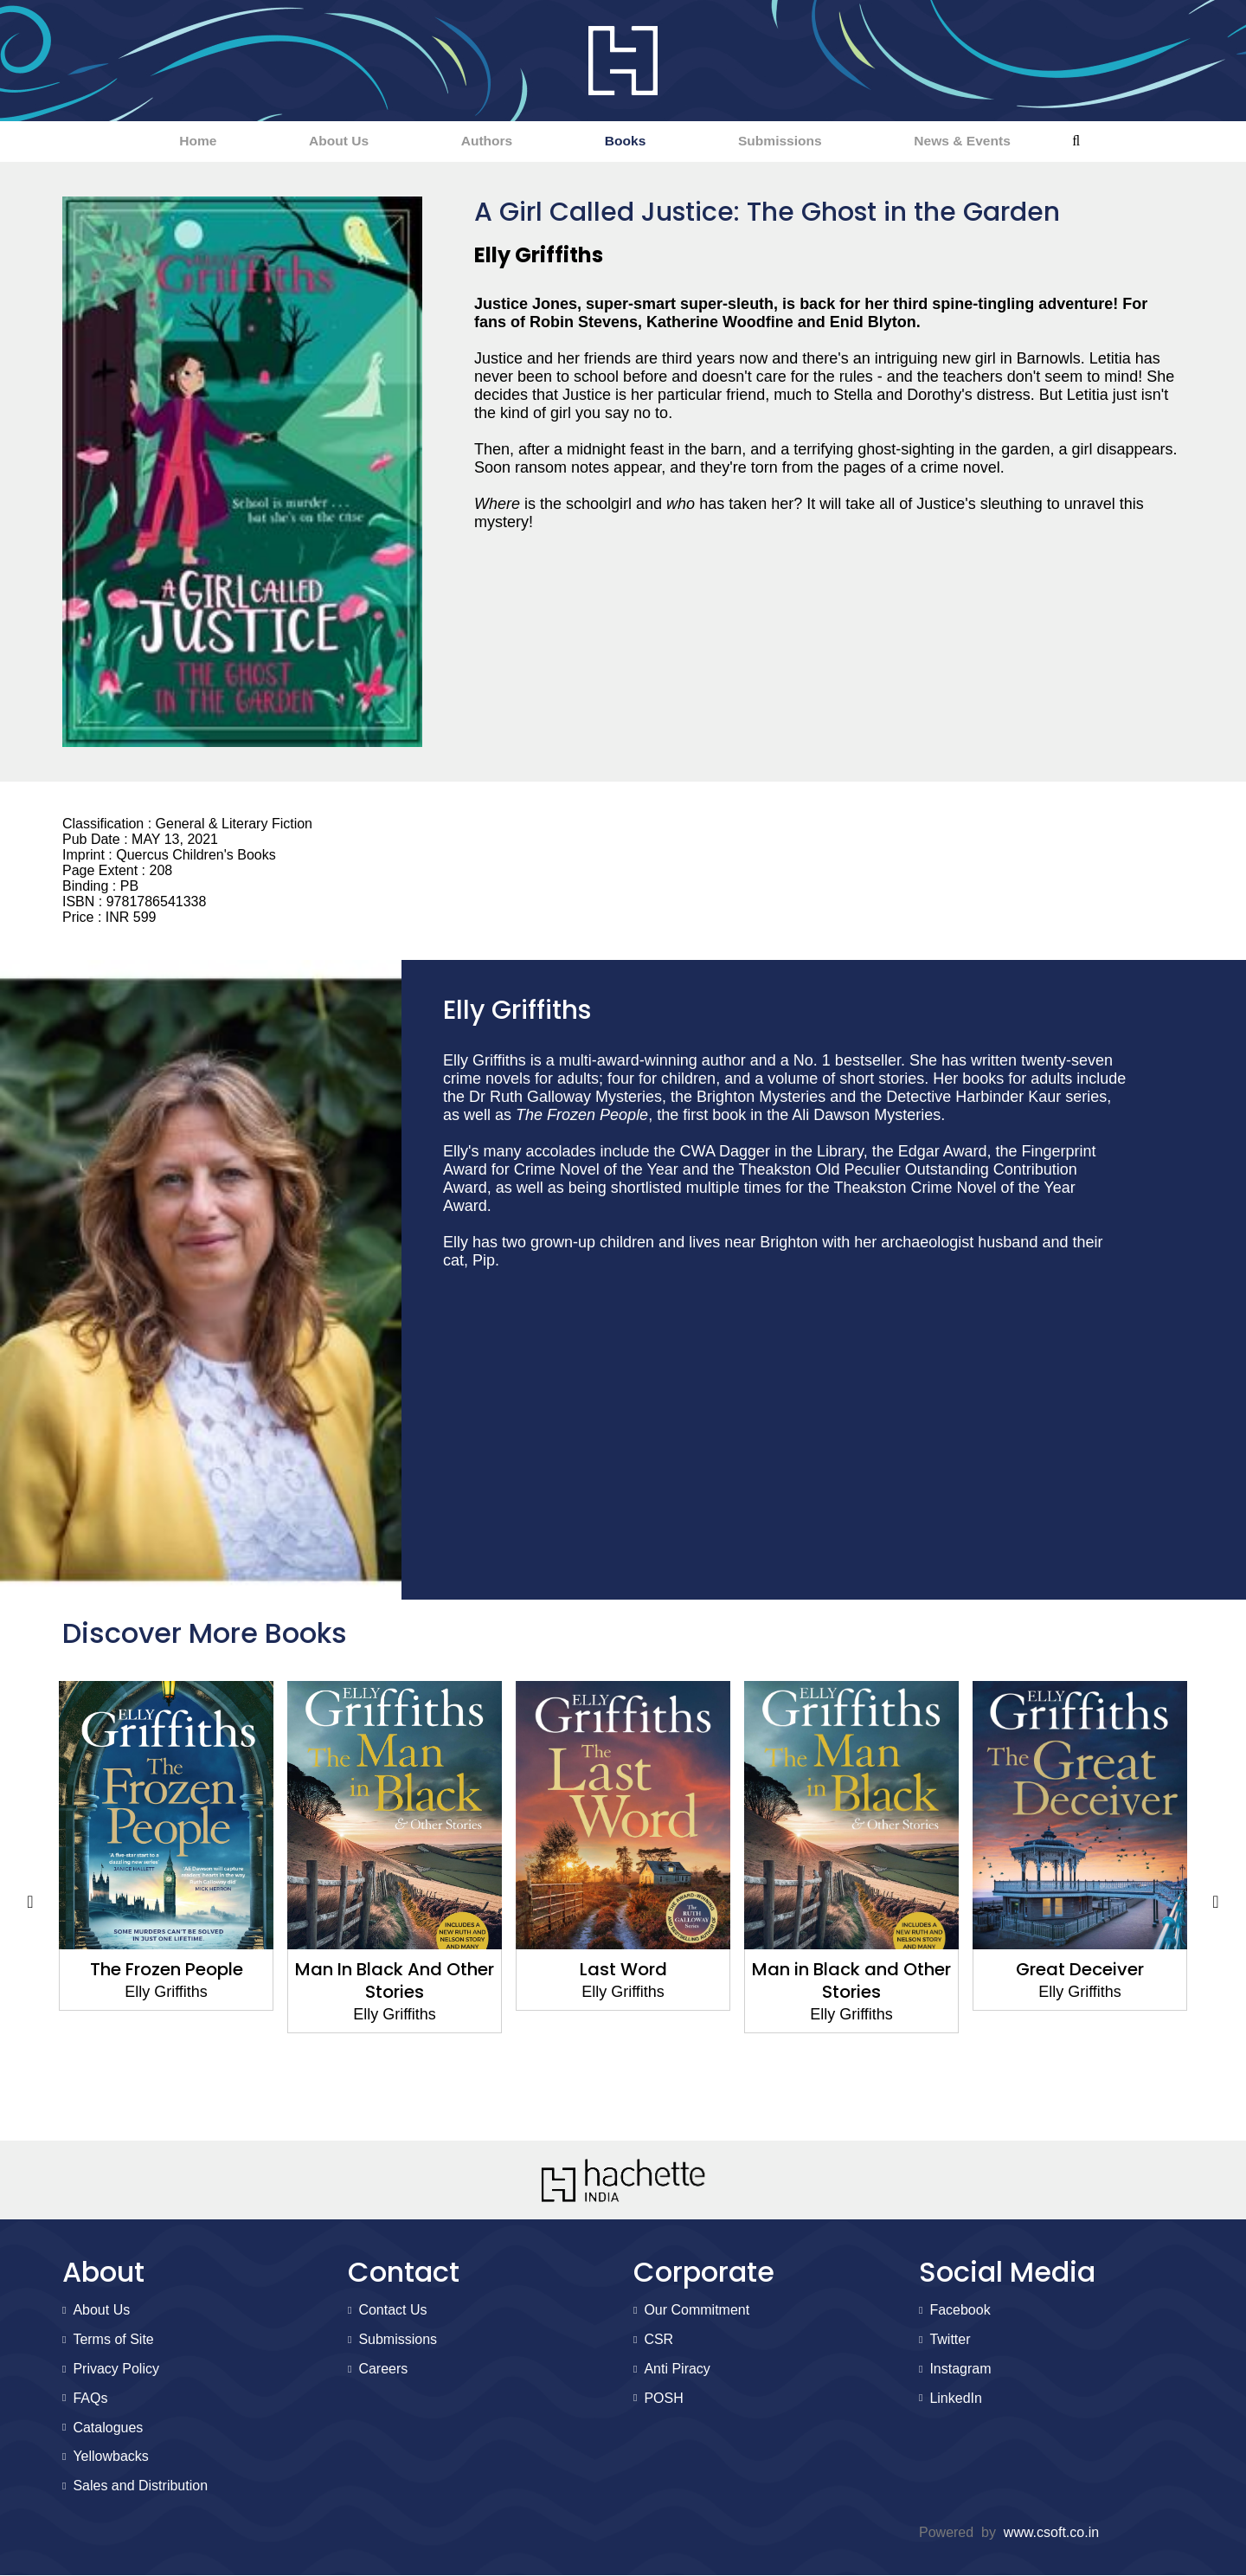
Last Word (623, 1970)
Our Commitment (696, 2311)
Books (634, 141)
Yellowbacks (110, 2457)
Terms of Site (113, 2340)
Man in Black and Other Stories (851, 1981)
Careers (383, 2369)
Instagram (960, 2369)
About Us (305, 141)
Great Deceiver (1080, 1970)
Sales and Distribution (140, 2486)
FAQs (90, 2399)
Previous (30, 1903)
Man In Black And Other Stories (394, 1981)
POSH (663, 2399)
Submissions (811, 141)
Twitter (949, 2340)
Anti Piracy (677, 2369)
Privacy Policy (116, 2369)
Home (142, 141)
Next (1216, 1903)
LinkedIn (955, 2399)
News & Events (1017, 141)
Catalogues (108, 2428)
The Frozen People (166, 1970)
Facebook (959, 2311)
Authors (474, 141)
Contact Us (392, 2311)
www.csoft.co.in (1051, 2533)
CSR (658, 2340)
